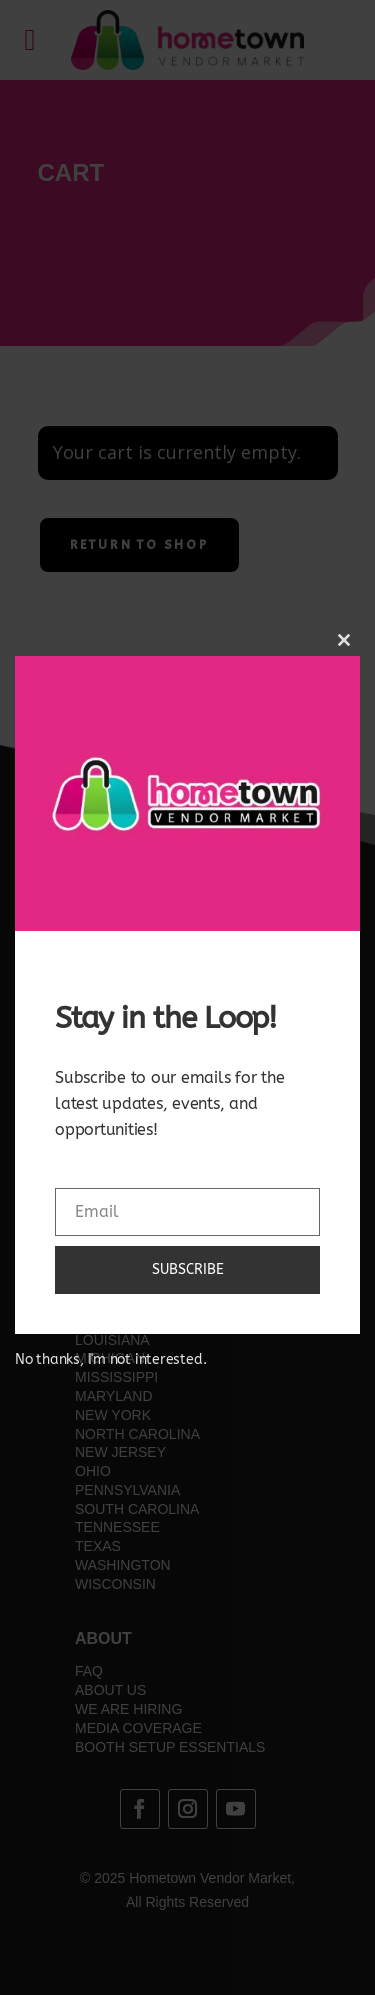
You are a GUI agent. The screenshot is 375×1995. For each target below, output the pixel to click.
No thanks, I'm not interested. (110, 1359)
